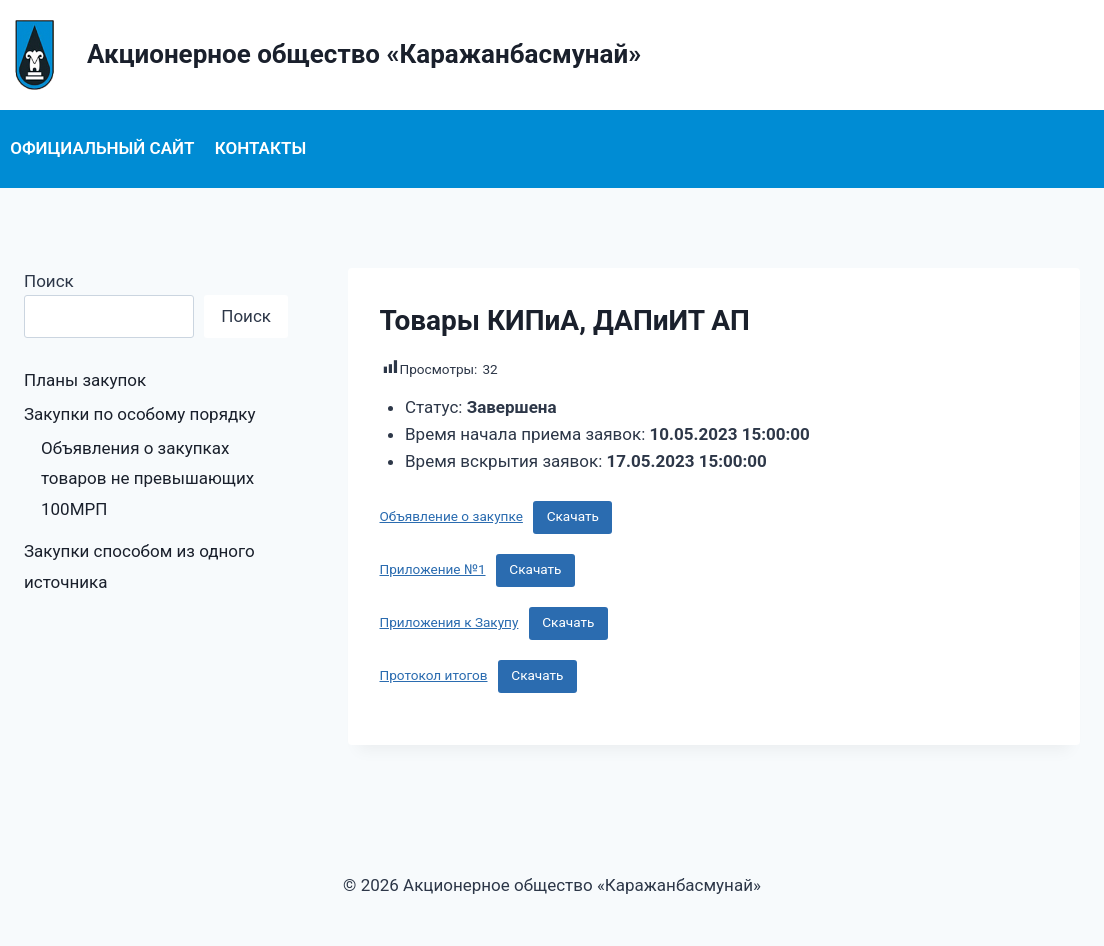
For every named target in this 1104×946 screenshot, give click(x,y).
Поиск (49, 281)
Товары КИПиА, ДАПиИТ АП (565, 320)
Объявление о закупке (451, 516)
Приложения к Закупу (449, 622)
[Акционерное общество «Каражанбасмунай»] (320, 55)
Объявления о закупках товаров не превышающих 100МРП (147, 478)
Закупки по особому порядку (139, 414)
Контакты (260, 148)
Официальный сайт (102, 148)
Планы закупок (85, 380)
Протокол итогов (434, 675)
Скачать (573, 516)
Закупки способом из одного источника (139, 566)
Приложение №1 (433, 569)
